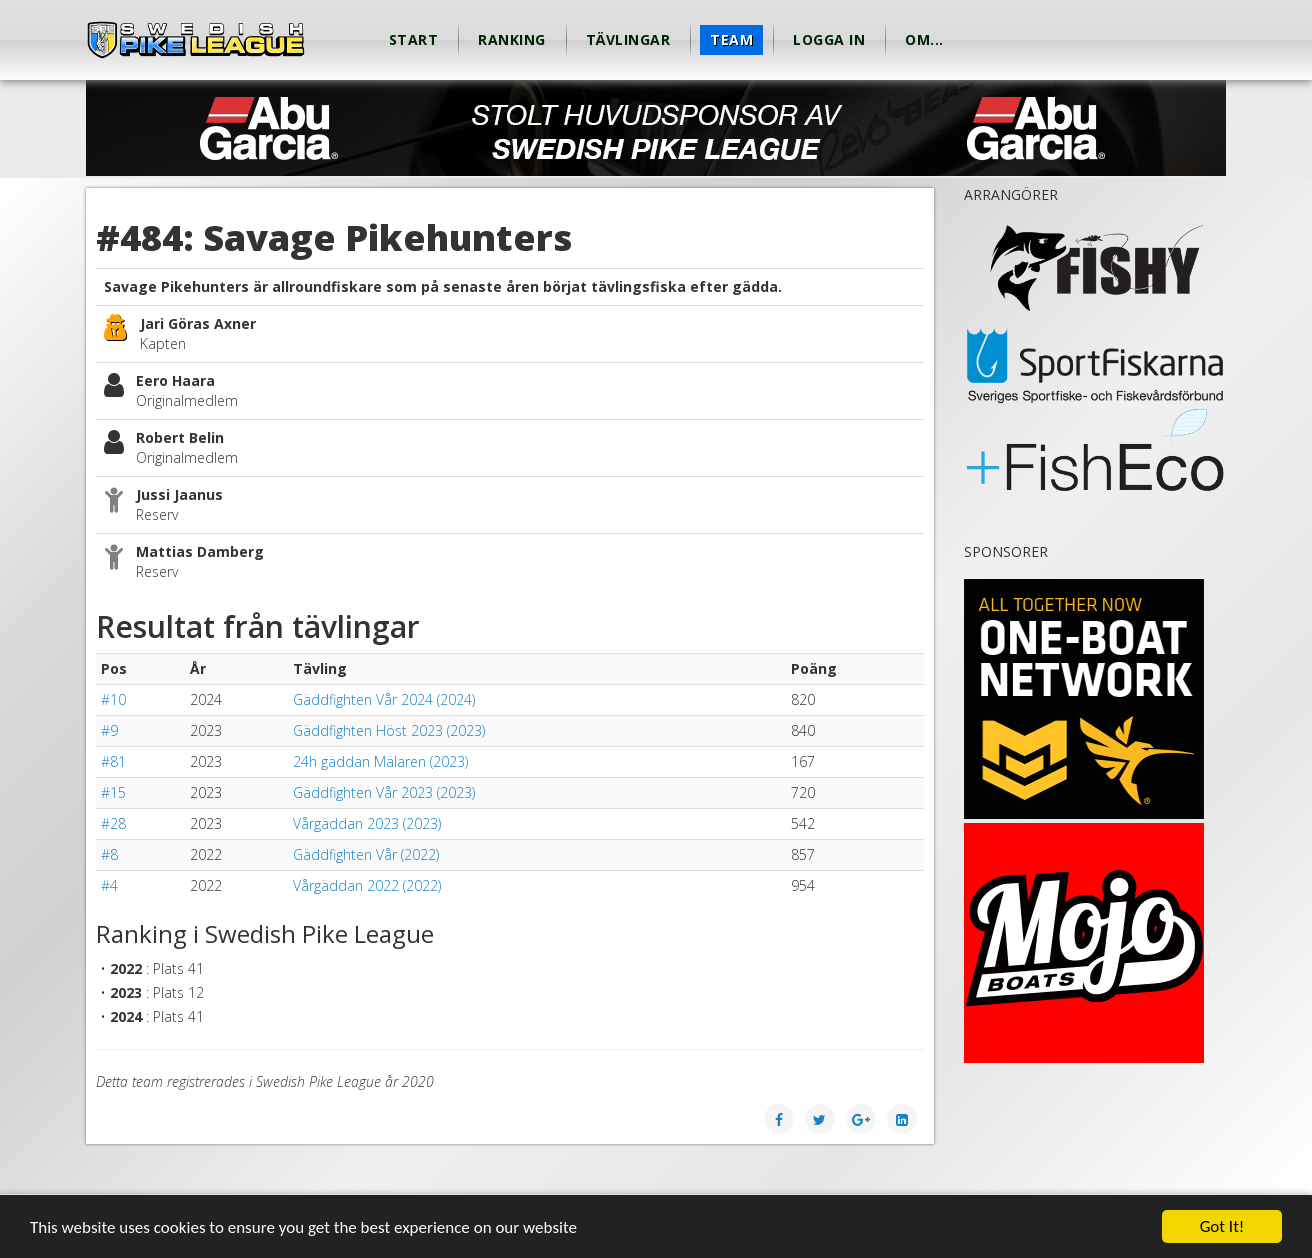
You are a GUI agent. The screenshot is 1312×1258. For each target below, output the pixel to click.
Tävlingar (628, 39)
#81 (113, 761)
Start (414, 39)
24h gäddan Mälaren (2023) (380, 761)
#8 (109, 854)
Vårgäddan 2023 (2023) (367, 823)
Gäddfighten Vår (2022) (366, 854)
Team (731, 39)
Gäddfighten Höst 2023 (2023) (389, 730)
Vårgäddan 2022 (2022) (367, 885)
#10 (113, 699)
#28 (113, 823)
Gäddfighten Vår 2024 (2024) (384, 699)
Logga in (829, 39)
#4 (109, 885)
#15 (113, 792)
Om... (924, 39)
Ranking (512, 39)
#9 (109, 730)
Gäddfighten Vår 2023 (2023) (384, 792)
